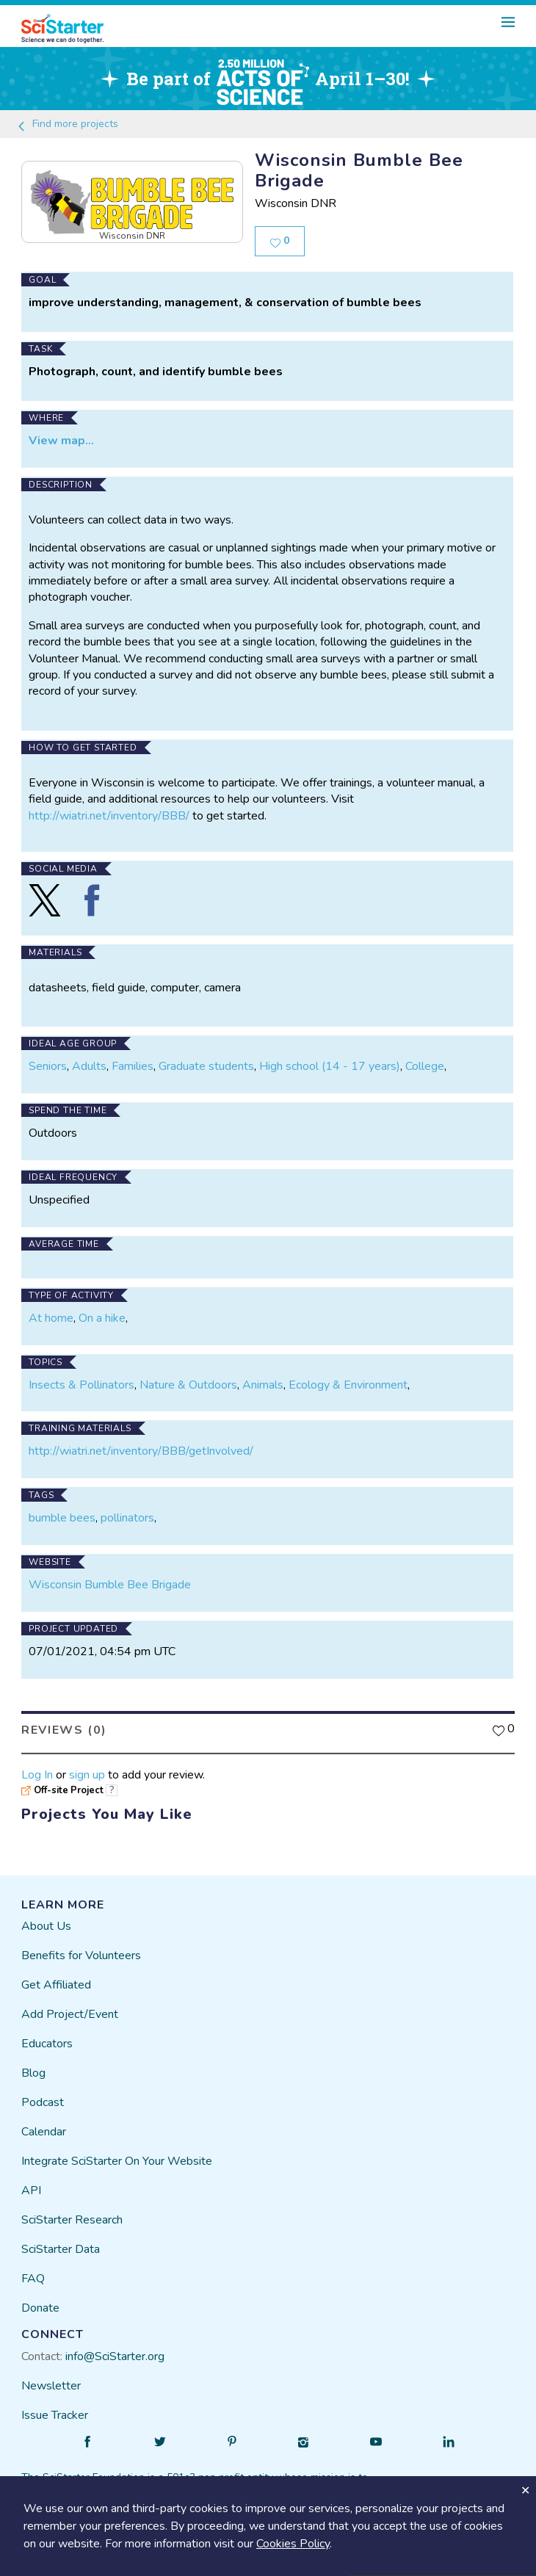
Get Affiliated (56, 1977)
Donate (40, 2300)
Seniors (48, 1058)
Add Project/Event (69, 2006)
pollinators (127, 1510)
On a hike (102, 1310)
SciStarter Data (60, 2241)
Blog (33, 2065)
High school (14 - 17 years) (329, 1058)
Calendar (43, 2124)
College (424, 1058)
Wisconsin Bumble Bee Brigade (110, 1577)
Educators (47, 2035)
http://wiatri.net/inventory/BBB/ (109, 807)
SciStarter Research (72, 2212)
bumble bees (62, 1510)
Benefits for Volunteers (81, 1947)
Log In (37, 1766)
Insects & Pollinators (81, 1376)
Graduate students (206, 1058)
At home (51, 1310)
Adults (89, 1058)
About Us (46, 1918)
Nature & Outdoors (188, 1376)
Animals (262, 1376)
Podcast (42, 2094)
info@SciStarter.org (114, 2348)
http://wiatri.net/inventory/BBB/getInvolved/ (141, 1443)
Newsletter (51, 2378)
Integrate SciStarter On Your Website (116, 2153)
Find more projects (67, 124)
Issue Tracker (54, 2407)
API (31, 2182)
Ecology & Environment (348, 1376)
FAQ (33, 2270)
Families (132, 1058)
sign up (87, 1766)
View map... (61, 432)
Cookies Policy (293, 2544)
